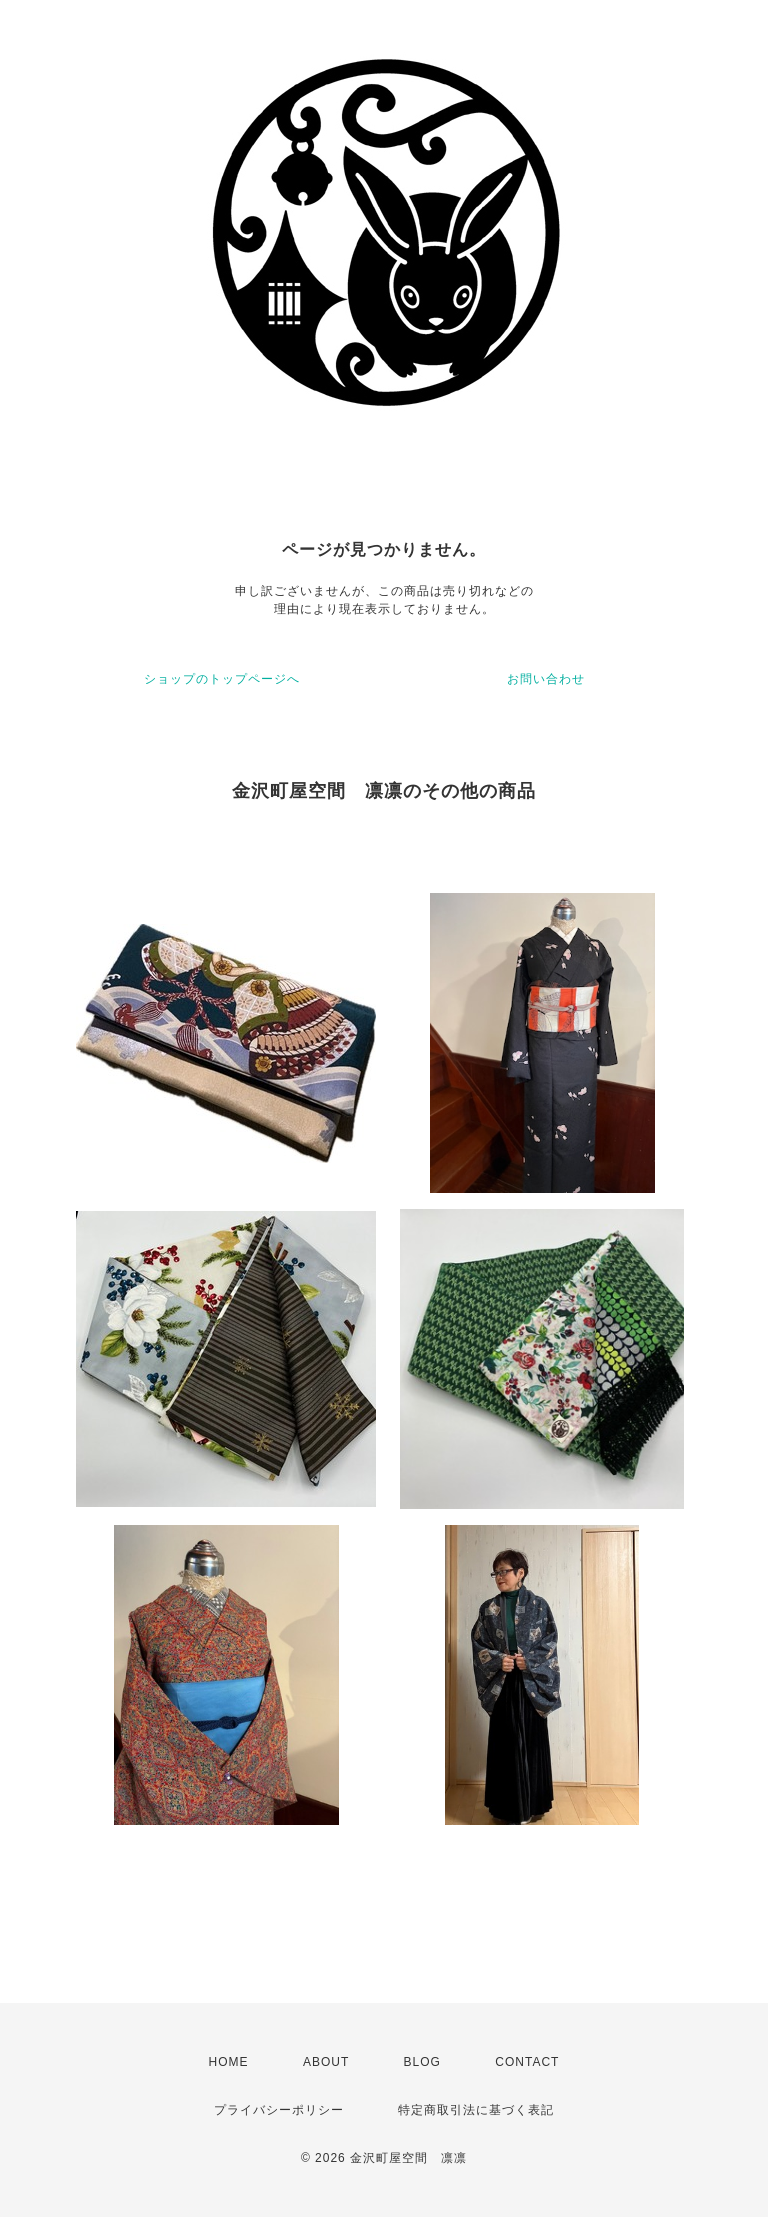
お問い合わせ (546, 679)
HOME (229, 2062)
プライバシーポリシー (279, 2110)
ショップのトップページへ (222, 679)
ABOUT (326, 2062)
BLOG (422, 2062)
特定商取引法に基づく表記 (476, 2110)
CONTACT (527, 2062)
